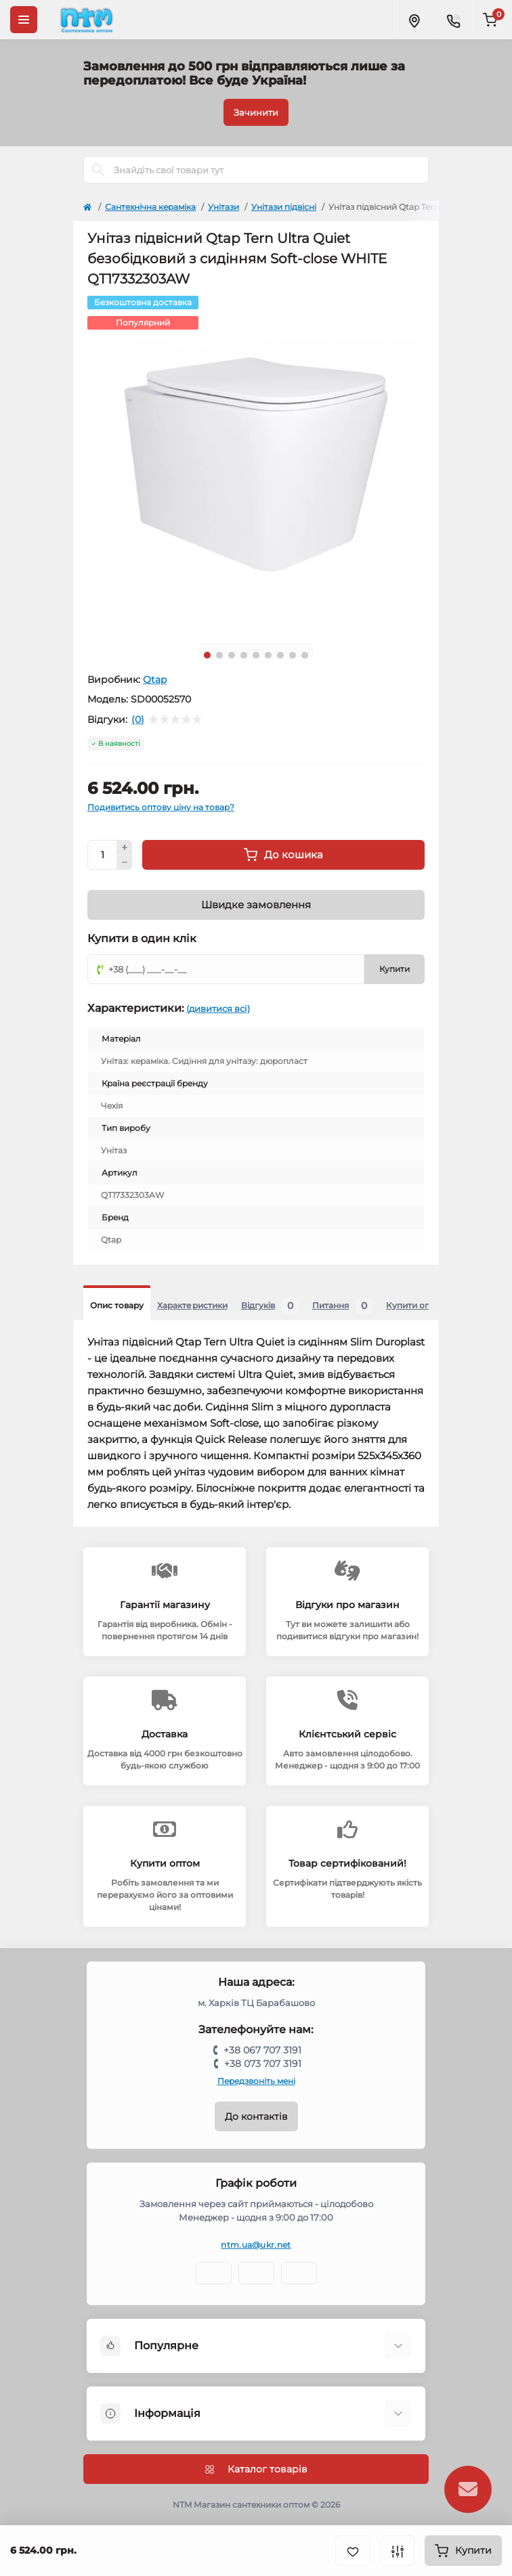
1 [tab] (207, 655)
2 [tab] (219, 655)
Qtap (155, 679)
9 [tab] (304, 655)
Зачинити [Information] (256, 112)
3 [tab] (231, 655)
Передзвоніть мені (256, 2081)
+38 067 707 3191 (262, 2050)
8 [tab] (292, 655)
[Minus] (124, 863)
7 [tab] (280, 655)
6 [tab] (268, 655)
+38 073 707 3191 (262, 2064)
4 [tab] (243, 655)
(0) (137, 719)
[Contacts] (453, 19)
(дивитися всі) (218, 1008)
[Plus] (124, 847)
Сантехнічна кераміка (150, 207)
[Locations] (413, 19)
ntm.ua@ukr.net (256, 2245)
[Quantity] (102, 855)
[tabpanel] (256, 464)
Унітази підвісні (283, 207)
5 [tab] (256, 655)
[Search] (98, 169)
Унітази (223, 207)
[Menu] (23, 19)
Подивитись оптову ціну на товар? (160, 807)
